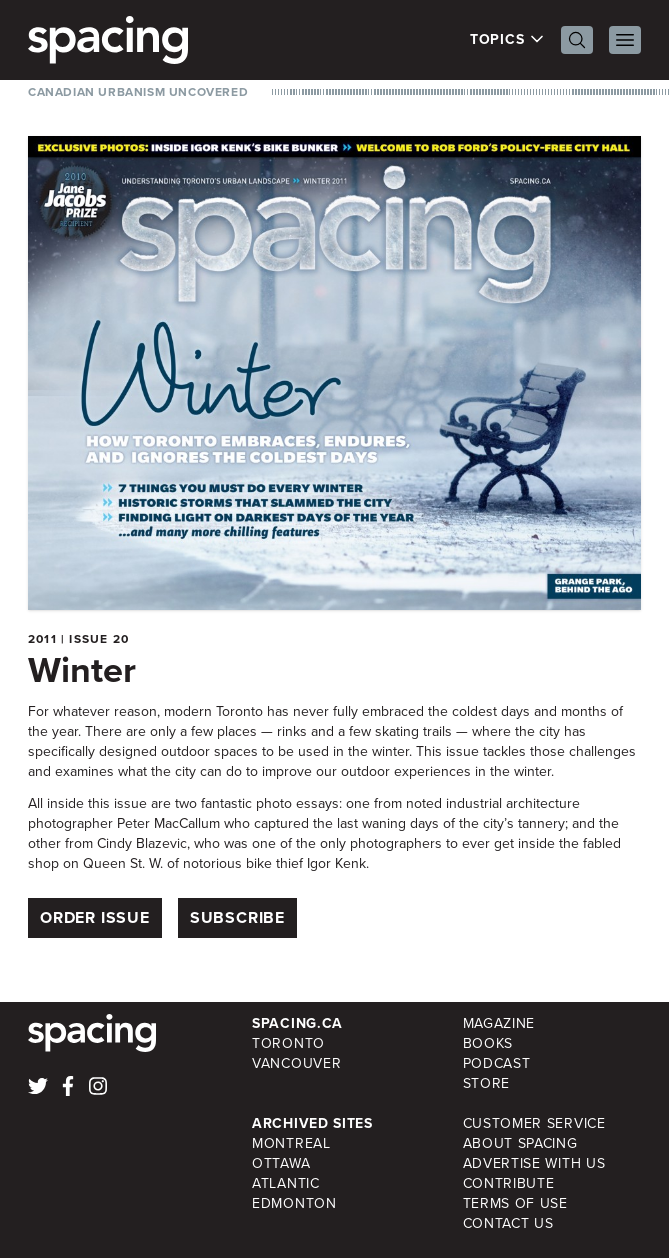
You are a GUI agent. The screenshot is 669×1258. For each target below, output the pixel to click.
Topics (507, 40)
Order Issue (95, 917)
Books (488, 1043)
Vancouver (296, 1063)
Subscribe (237, 917)
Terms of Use (515, 1203)
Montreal (291, 1143)
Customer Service (534, 1123)
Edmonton (294, 1203)
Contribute (509, 1183)
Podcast (497, 1063)
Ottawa (281, 1163)
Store (487, 1083)
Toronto (288, 1043)
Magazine (499, 1023)
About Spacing (520, 1143)
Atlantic (286, 1183)
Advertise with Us (534, 1163)
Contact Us (508, 1223)
